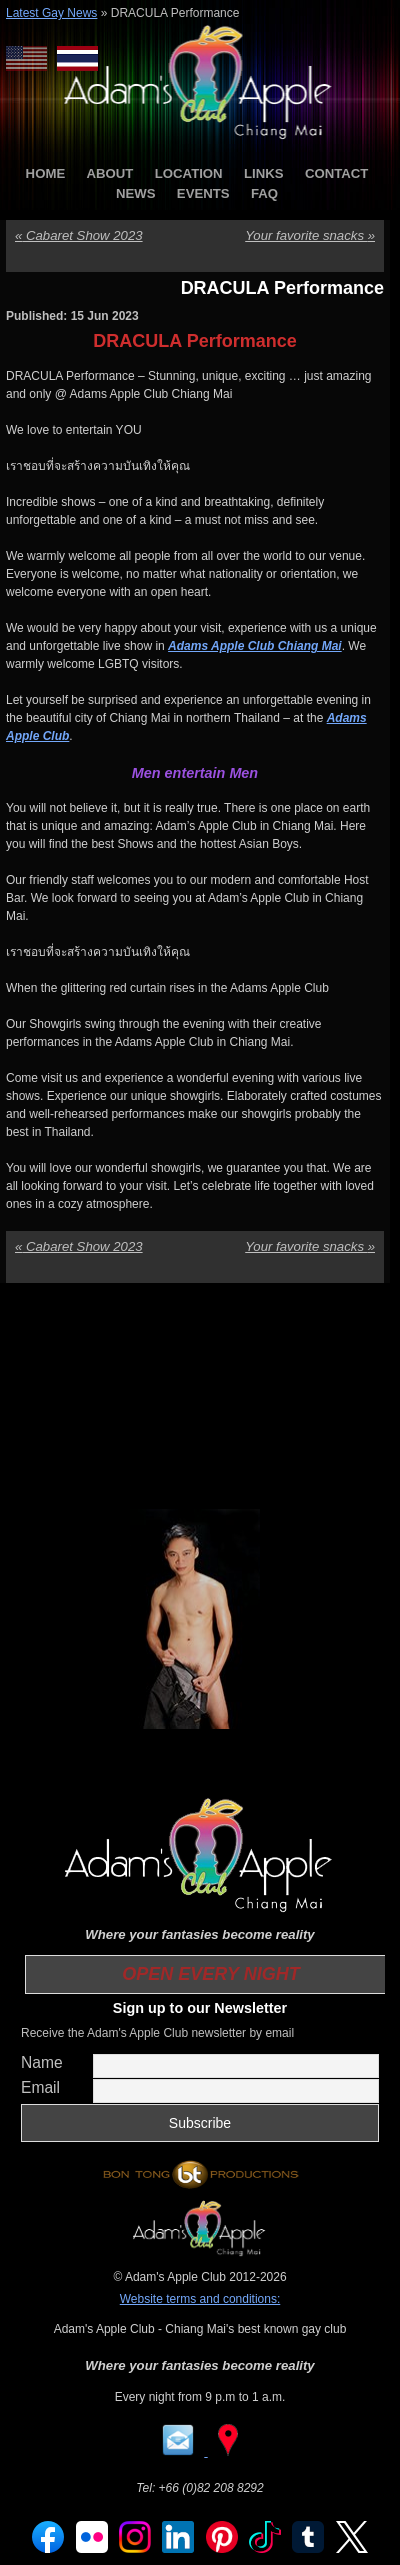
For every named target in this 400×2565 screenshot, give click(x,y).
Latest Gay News (51, 13)
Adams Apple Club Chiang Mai (255, 646)
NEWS (136, 193)
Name (42, 2062)
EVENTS (203, 193)
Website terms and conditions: (200, 2299)
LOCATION (189, 173)
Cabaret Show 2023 (79, 235)
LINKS (264, 173)
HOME (46, 173)
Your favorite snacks (310, 235)
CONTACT (336, 173)
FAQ (264, 193)
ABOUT (110, 173)
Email (40, 2087)
